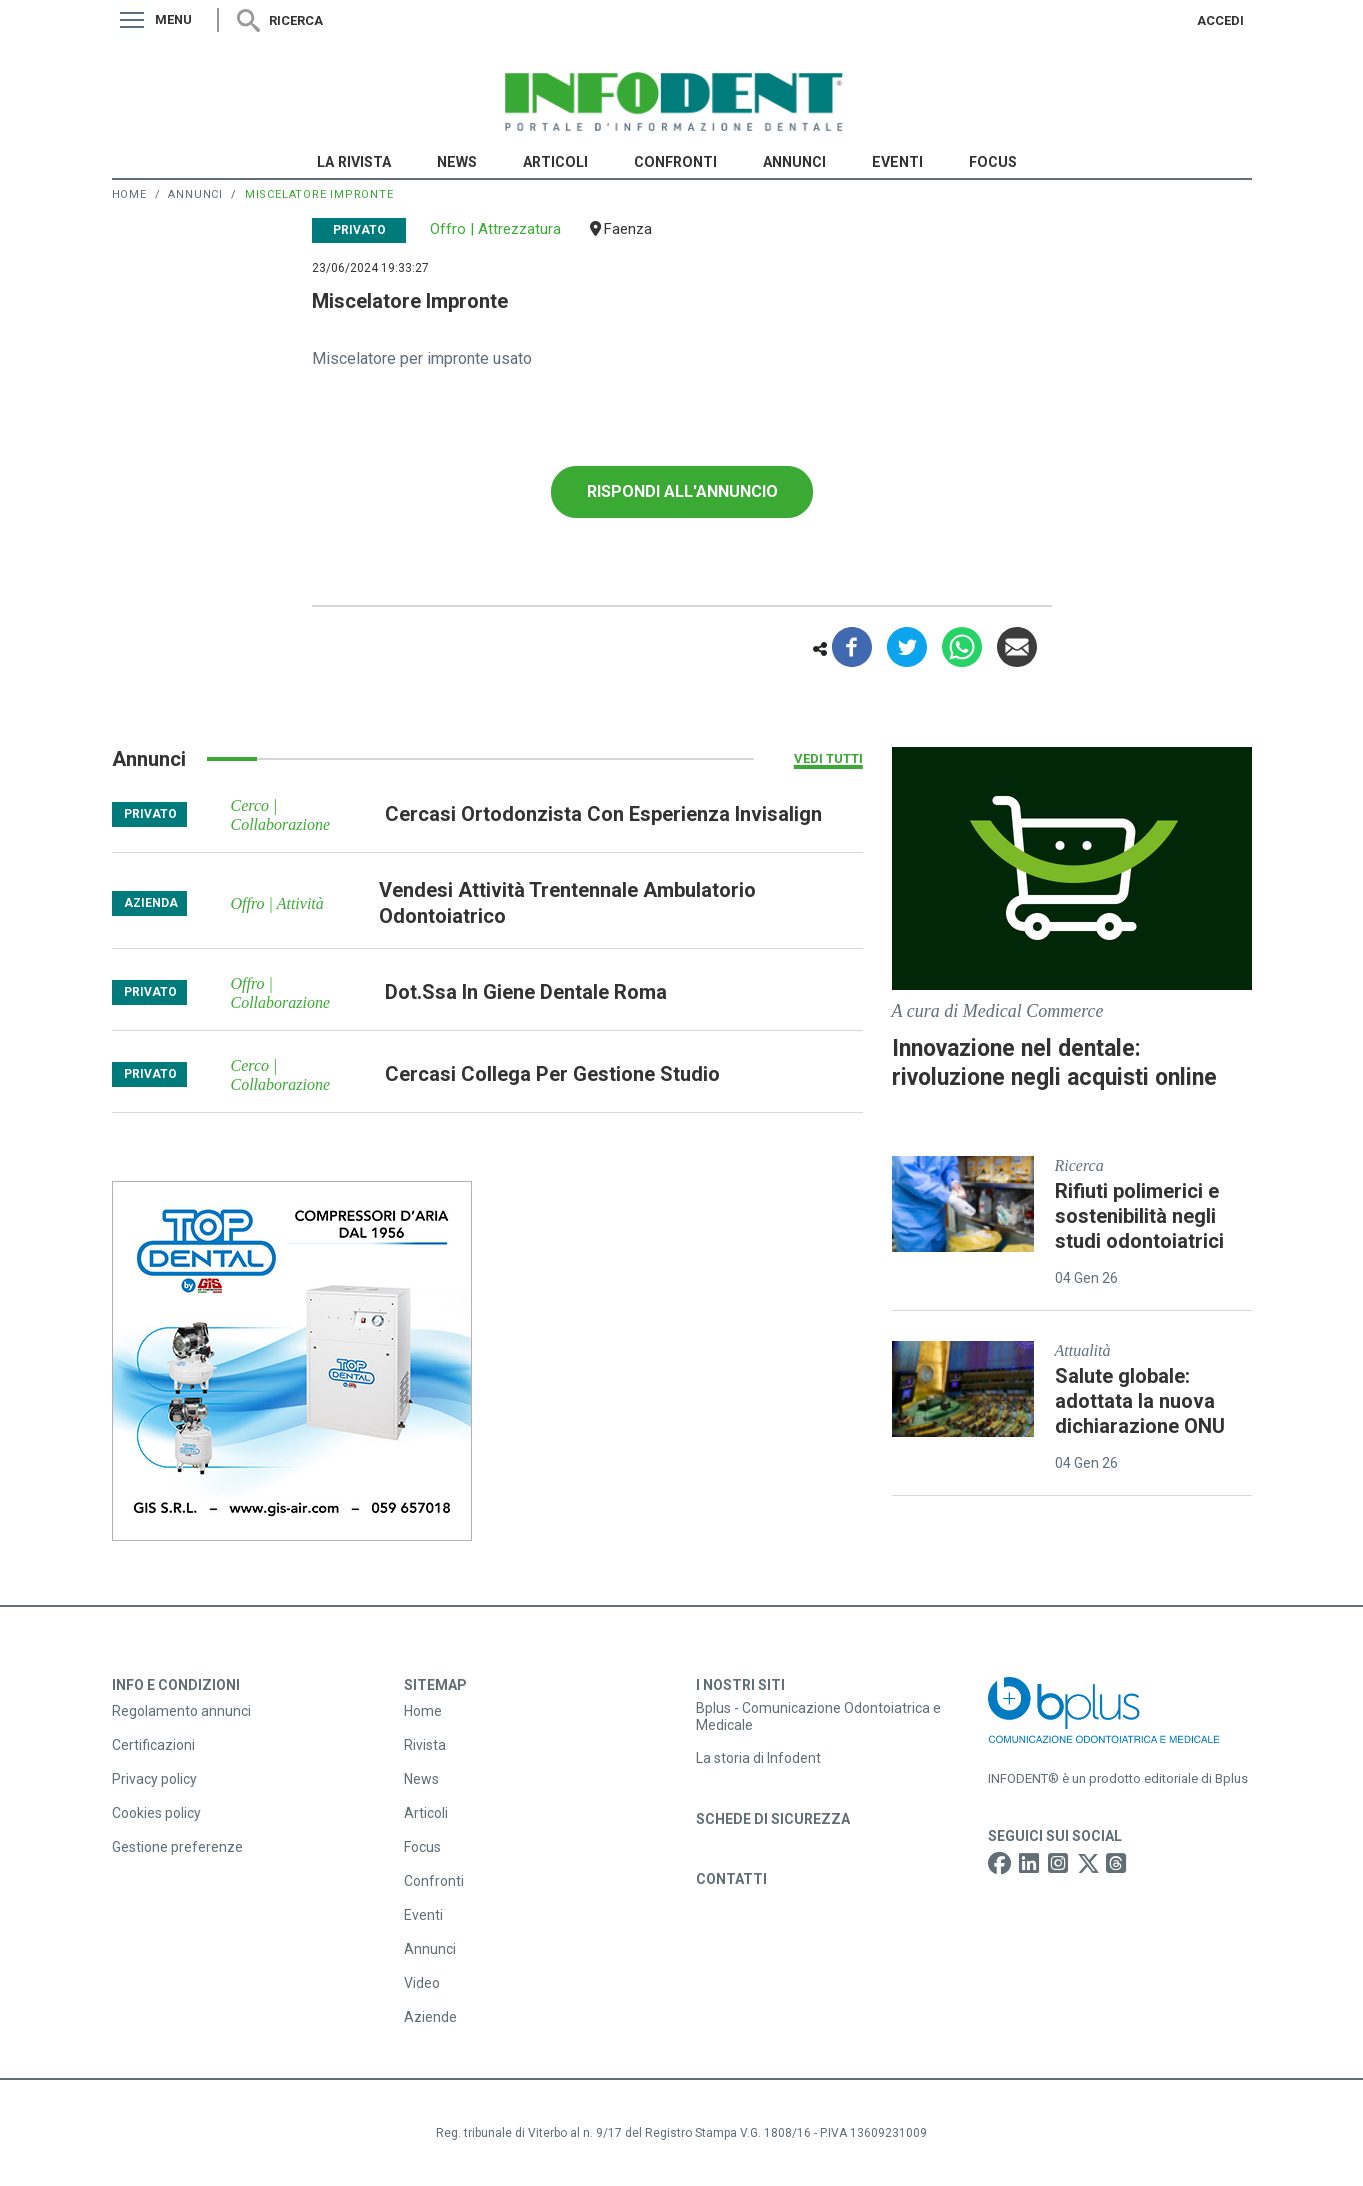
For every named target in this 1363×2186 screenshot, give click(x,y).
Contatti (731, 1879)
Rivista (425, 1745)
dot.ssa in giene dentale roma (526, 992)
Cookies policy (156, 1813)
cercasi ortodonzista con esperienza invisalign (603, 814)
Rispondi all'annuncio (682, 491)
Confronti (675, 162)
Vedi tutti (828, 758)
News (457, 162)
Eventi (897, 162)
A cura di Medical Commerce (998, 1011)
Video (422, 1983)
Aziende (430, 2017)
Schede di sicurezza (773, 1819)
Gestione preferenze (177, 1847)
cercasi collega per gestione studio (552, 1074)
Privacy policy (154, 1779)
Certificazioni (153, 1745)
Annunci (794, 162)
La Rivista (354, 162)
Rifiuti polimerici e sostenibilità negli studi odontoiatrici (1139, 1216)
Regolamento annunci (181, 1711)
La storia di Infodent (758, 1758)
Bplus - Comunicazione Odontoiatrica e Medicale (818, 1716)
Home (129, 194)
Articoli (555, 162)
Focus (993, 162)
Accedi (1220, 20)
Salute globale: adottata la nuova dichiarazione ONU (1140, 1401)
